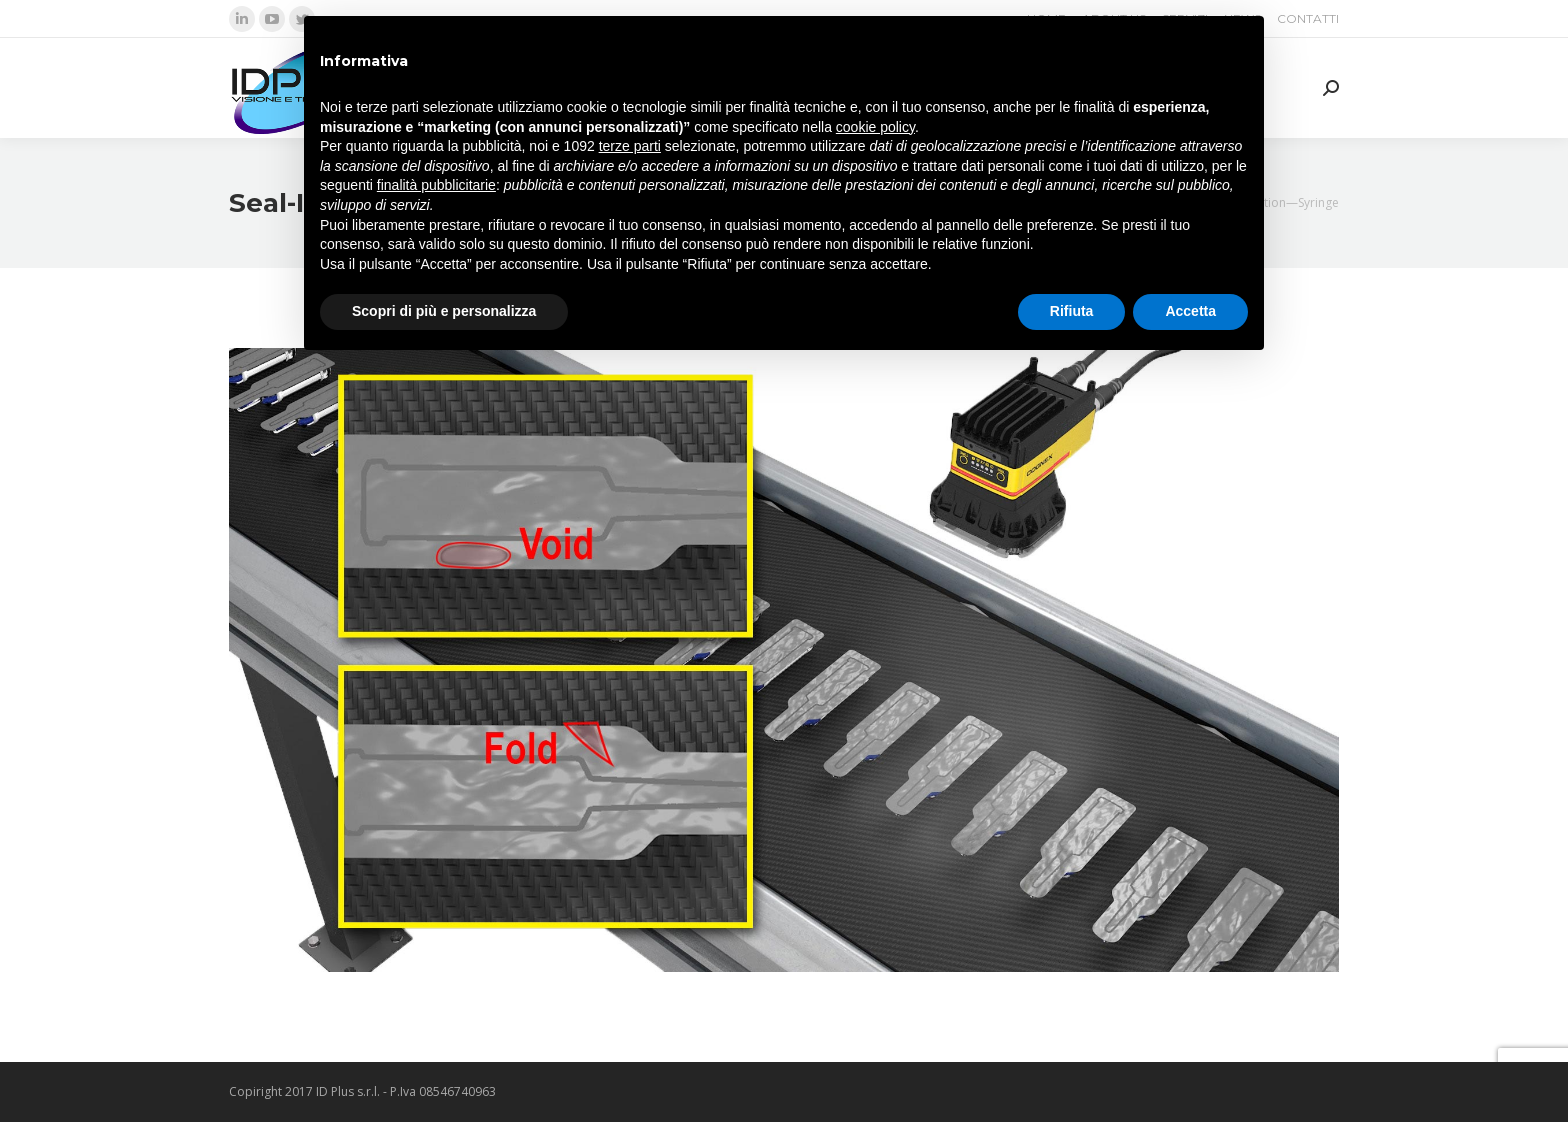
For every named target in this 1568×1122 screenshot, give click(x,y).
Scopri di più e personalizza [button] (444, 311)
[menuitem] (1308, 19)
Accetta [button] (1190, 311)
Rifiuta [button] (1072, 311)
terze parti (630, 146)
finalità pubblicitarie (436, 185)
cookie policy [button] (875, 127)
